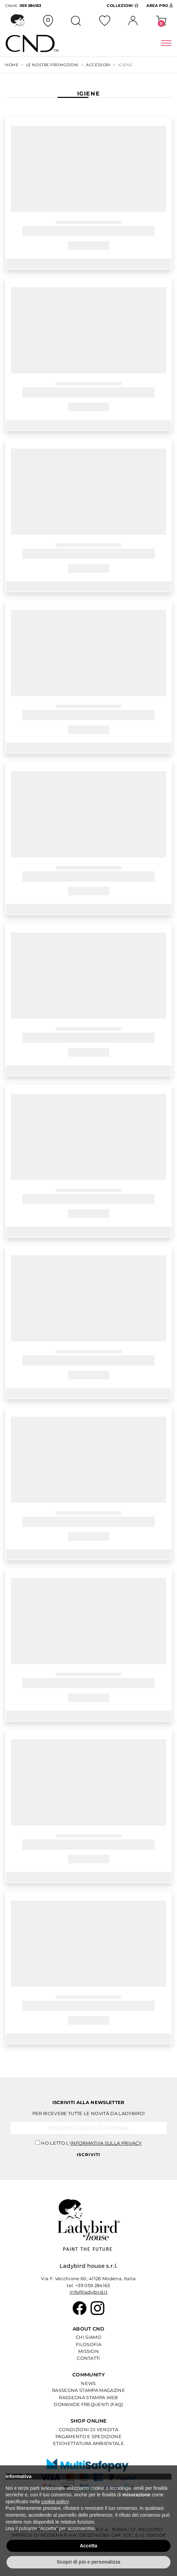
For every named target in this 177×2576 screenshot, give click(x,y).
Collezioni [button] (123, 5)
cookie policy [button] (55, 2501)
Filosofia (88, 2344)
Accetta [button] (88, 2545)
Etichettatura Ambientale (88, 2443)
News (88, 2383)
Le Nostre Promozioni (52, 64)
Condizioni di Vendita (88, 2429)
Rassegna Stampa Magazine (88, 2390)
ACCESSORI (98, 64)
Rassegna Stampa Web (88, 2397)
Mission (88, 2351)
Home (11, 64)
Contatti (88, 2358)
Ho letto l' (91, 2143)
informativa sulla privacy (106, 2143)
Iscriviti (89, 2154)
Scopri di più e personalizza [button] (88, 2562)
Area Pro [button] (159, 5)
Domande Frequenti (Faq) (88, 2404)
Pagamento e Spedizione (88, 2436)
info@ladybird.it (88, 2292)
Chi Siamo (88, 2337)
